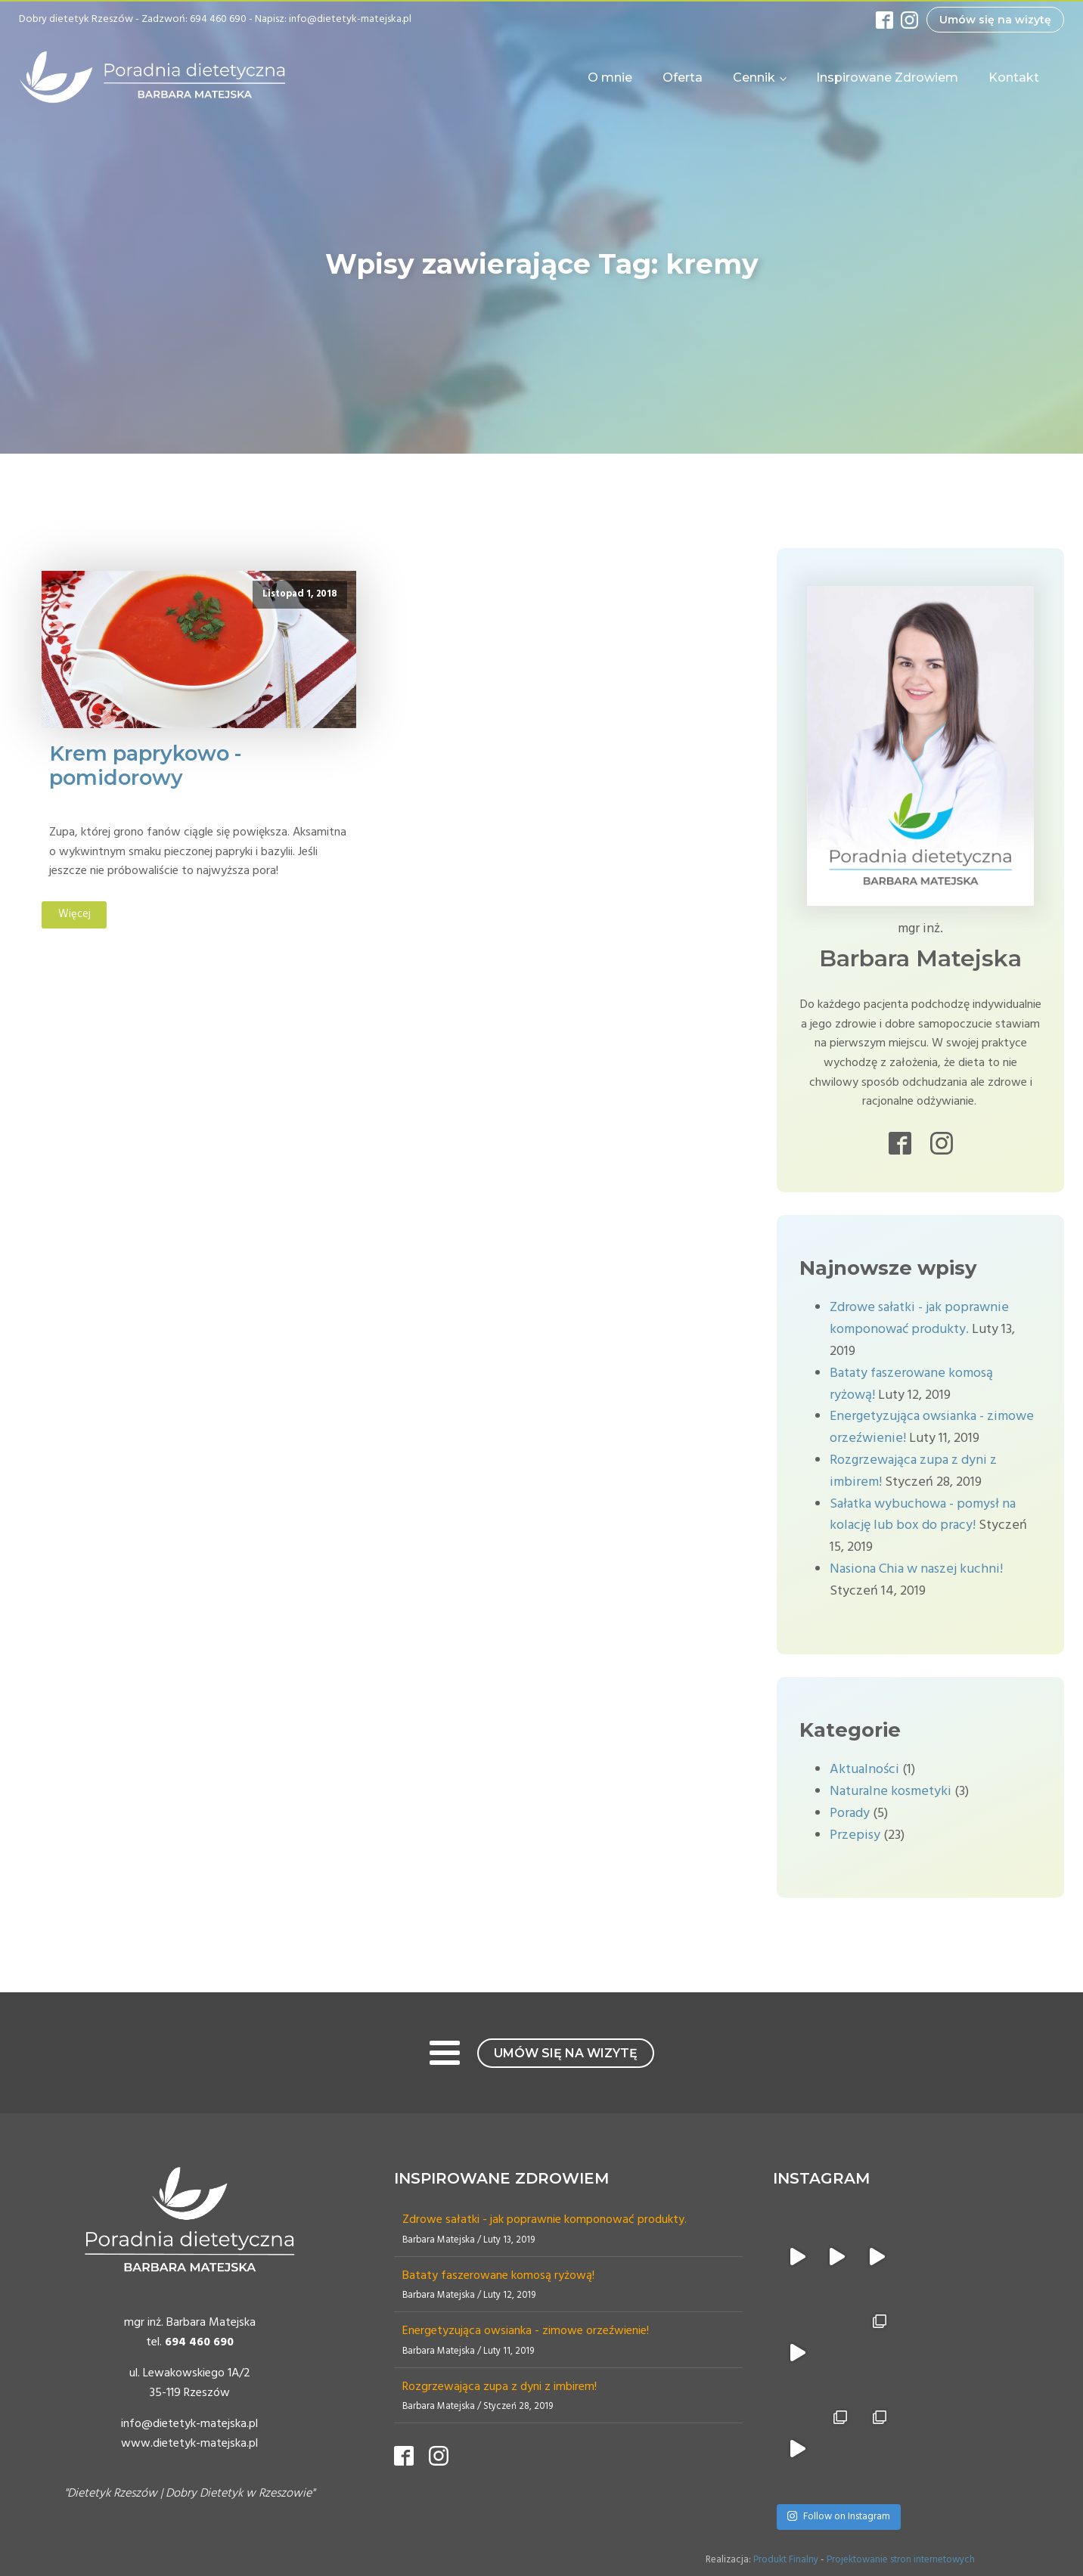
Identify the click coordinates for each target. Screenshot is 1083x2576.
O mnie (610, 77)
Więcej (74, 914)
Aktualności (864, 1770)
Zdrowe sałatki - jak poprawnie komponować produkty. (919, 1319)
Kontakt (1013, 77)
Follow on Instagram (838, 2517)
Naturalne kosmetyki (890, 1792)
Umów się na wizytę (995, 19)
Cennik (754, 77)
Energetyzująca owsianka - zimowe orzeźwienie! (525, 2331)
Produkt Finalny (785, 2560)
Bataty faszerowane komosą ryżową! (498, 2276)
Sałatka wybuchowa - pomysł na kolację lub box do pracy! (923, 1515)
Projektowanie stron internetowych (901, 2560)
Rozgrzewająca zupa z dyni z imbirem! (499, 2387)
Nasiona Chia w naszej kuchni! (916, 1569)
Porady (850, 1813)
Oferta (683, 77)
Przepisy (855, 1835)
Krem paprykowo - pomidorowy (145, 766)
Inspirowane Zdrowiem (887, 77)
